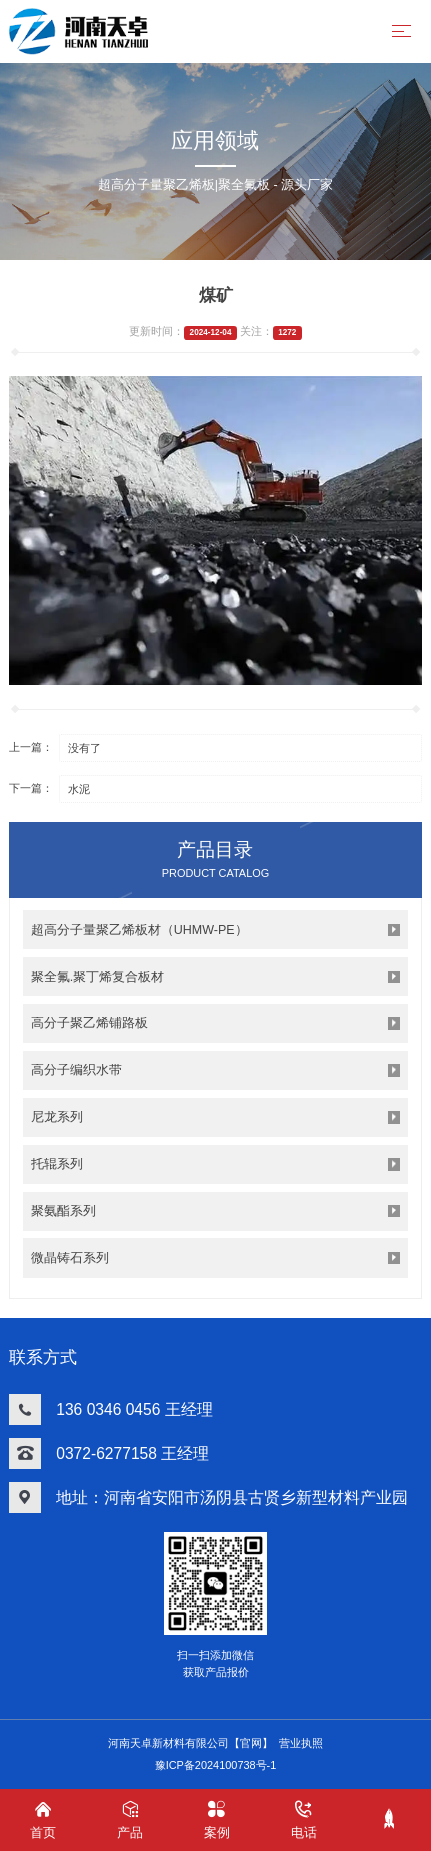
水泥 (79, 789)
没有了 (84, 748)
